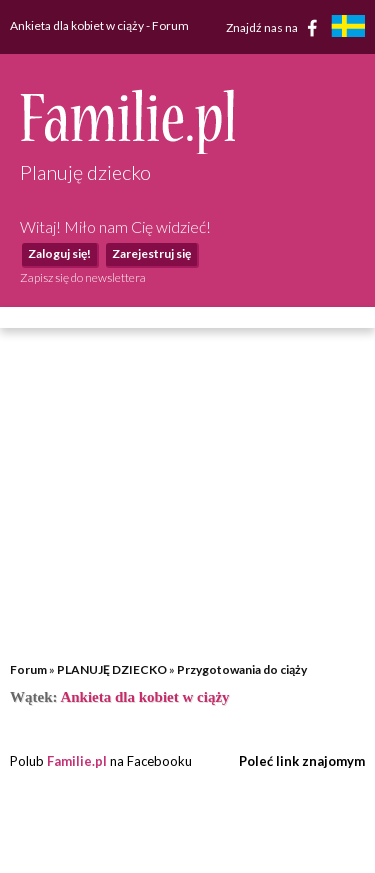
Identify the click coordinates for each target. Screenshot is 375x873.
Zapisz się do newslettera (83, 277)
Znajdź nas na (275, 28)
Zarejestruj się (151, 253)
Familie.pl (77, 761)
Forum (28, 669)
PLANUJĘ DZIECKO (112, 669)
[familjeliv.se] (348, 28)
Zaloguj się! (59, 253)
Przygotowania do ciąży (242, 669)
